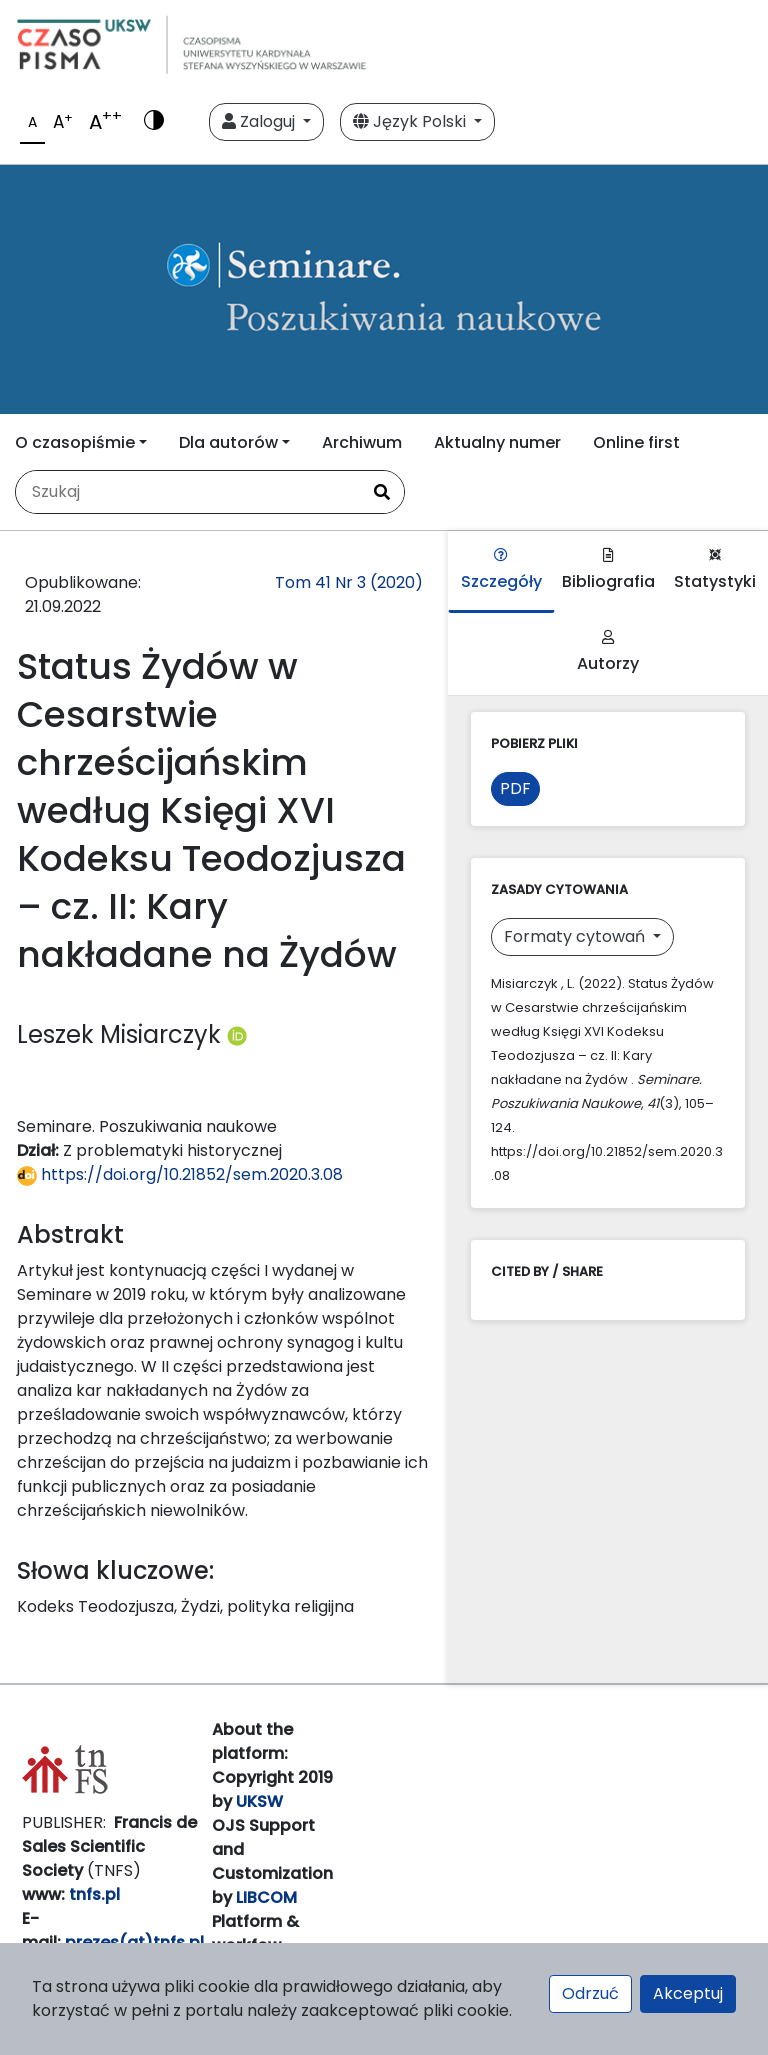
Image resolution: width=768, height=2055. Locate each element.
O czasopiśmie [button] (75, 442)
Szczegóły (501, 570)
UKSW (259, 1801)
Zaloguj (260, 121)
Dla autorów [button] (228, 442)
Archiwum (362, 442)
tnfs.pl (94, 1894)
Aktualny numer (497, 442)
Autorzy (608, 652)
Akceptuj (688, 1993)
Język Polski (411, 121)
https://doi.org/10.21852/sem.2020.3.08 (180, 1174)
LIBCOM (266, 1897)
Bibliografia (608, 570)
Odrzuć (590, 1993)
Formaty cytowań (576, 936)
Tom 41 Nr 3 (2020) (349, 582)
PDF (515, 788)
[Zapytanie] (188, 492)
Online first (636, 442)
